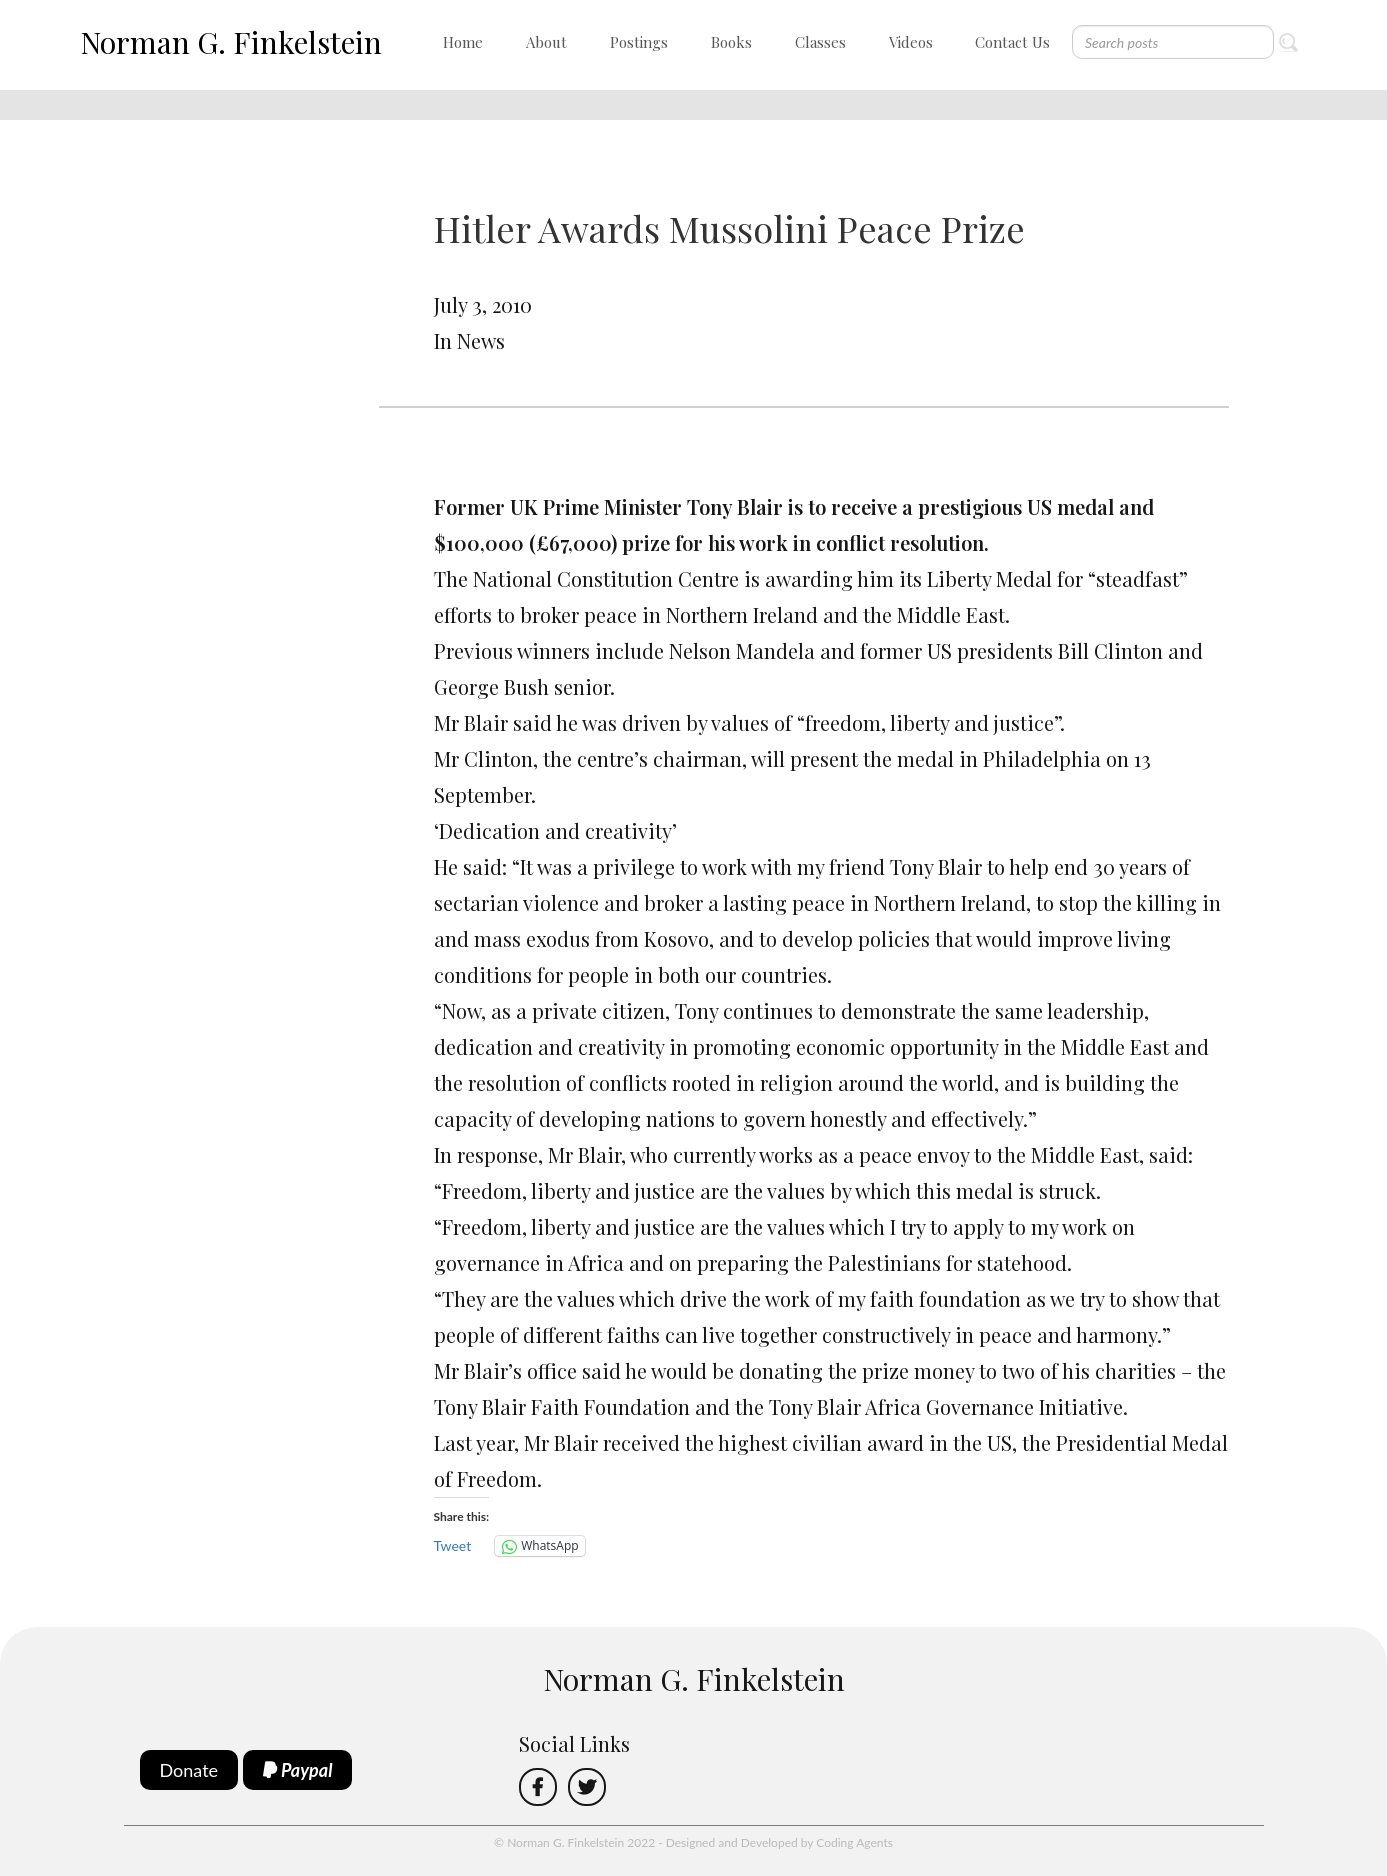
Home (463, 42)
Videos (911, 42)
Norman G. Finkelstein (231, 42)
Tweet (453, 1545)
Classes (820, 42)
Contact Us (1012, 42)
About (546, 42)
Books (731, 42)
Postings (639, 42)
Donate (189, 1770)
